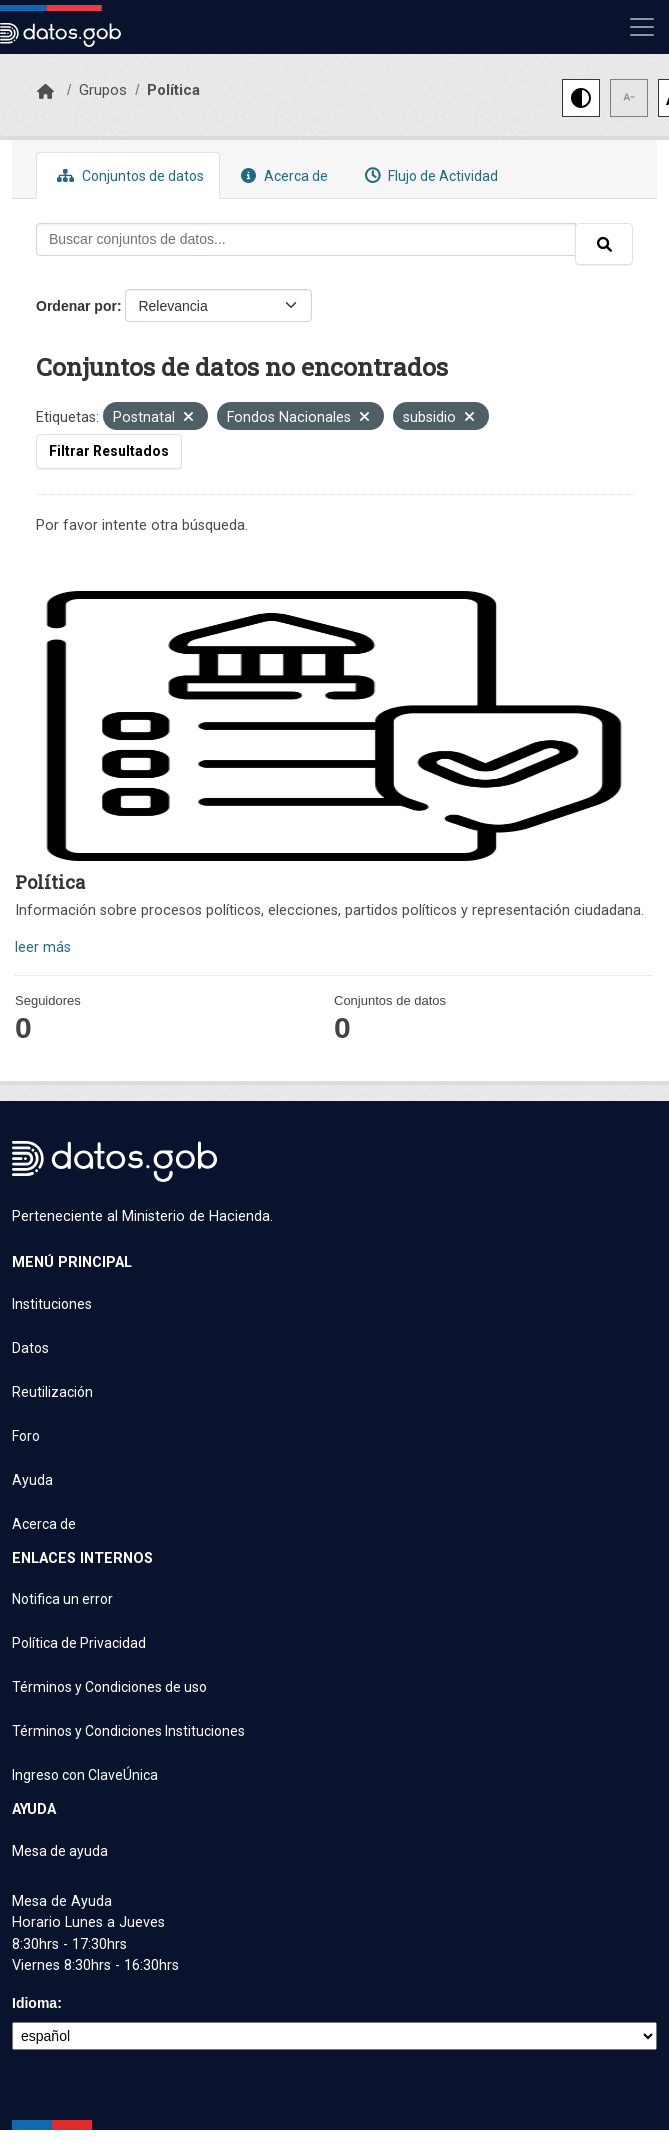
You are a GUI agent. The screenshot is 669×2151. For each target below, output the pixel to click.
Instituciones (52, 1304)
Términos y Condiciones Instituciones (128, 1731)
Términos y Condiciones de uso (109, 1687)
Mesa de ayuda (60, 1851)
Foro (26, 1436)
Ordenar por (76, 306)
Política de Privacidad (79, 1643)
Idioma (34, 2003)
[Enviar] (604, 244)
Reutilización (52, 1392)
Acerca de (282, 175)
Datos (30, 1348)
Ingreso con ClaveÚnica (85, 1775)
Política (173, 90)
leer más (43, 947)
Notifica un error (62, 1599)
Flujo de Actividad (429, 175)
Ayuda (32, 1480)
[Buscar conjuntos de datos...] (306, 239)
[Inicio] (45, 92)
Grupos (103, 90)
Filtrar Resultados (109, 451)
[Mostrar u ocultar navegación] (642, 27)
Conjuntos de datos (128, 175)
